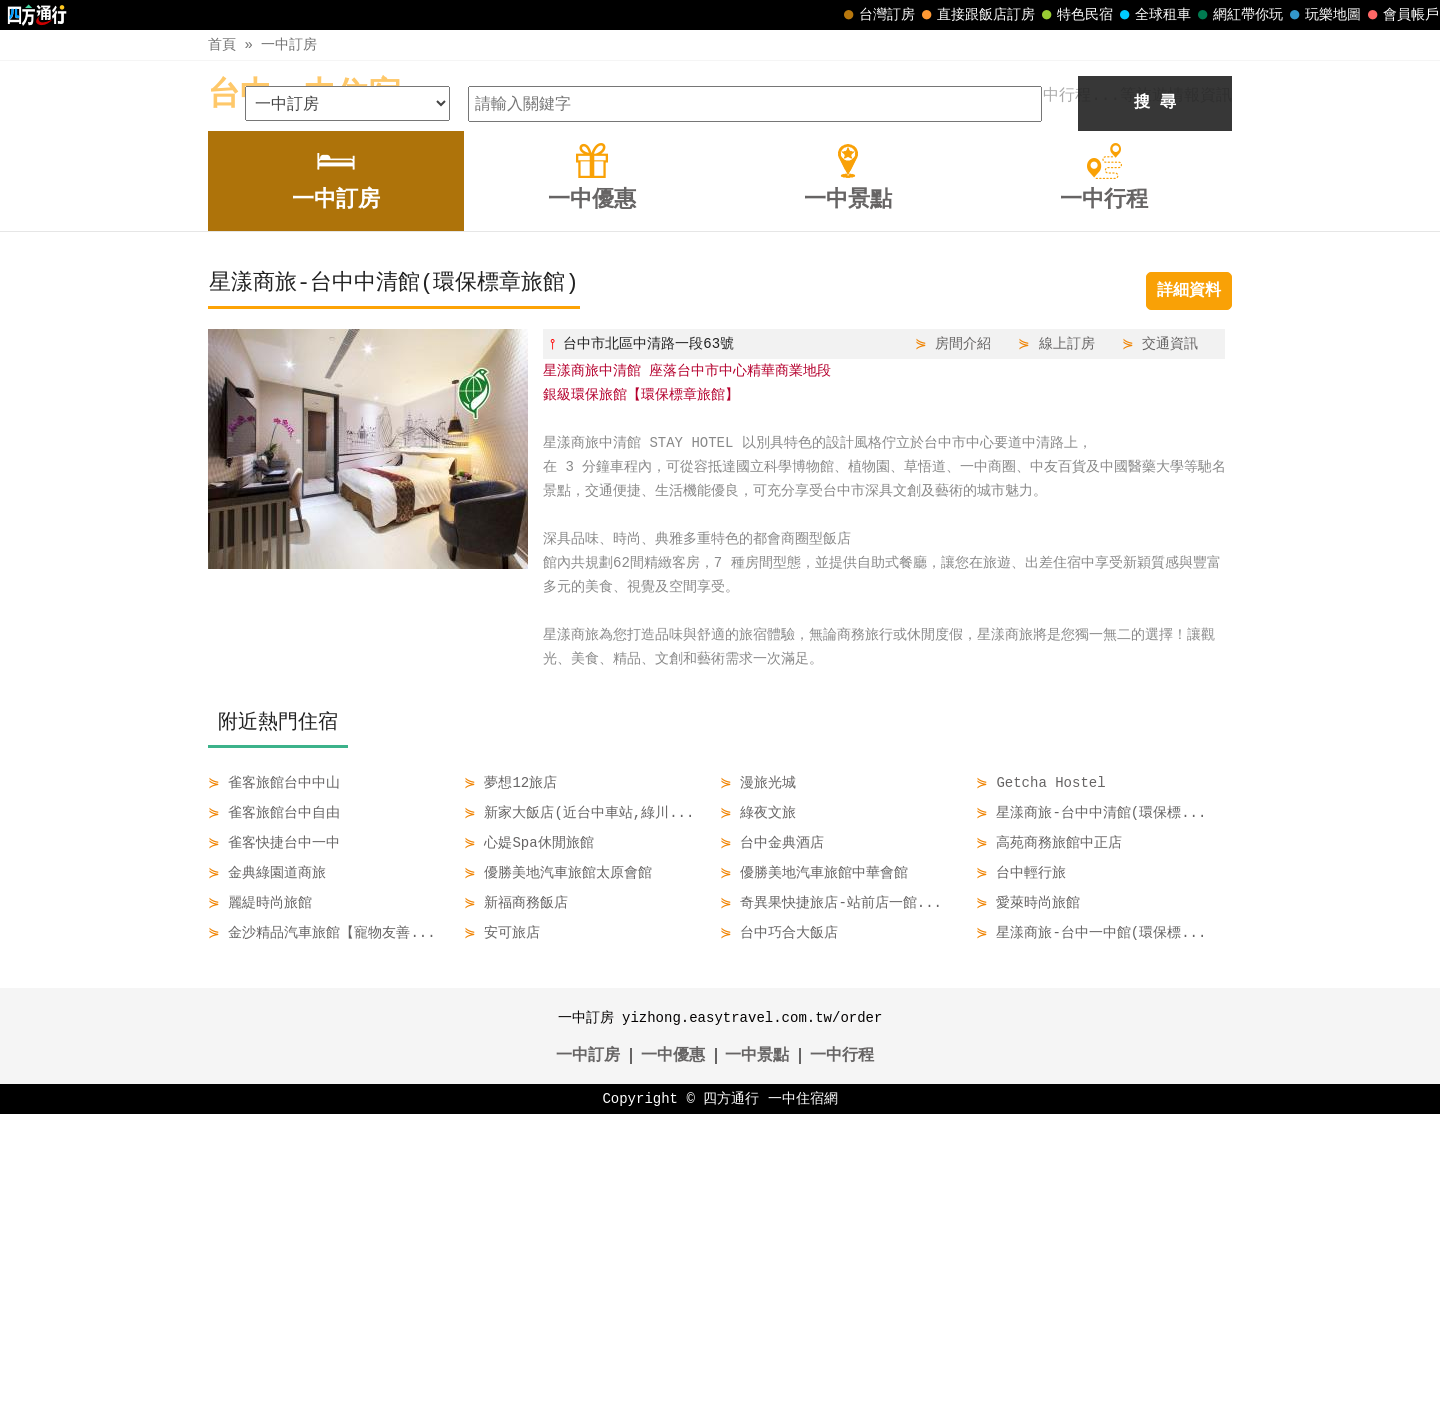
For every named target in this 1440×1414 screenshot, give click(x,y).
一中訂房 (289, 44)
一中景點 (757, 1356)
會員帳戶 (1401, 15)
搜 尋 (1155, 403)
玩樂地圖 (1323, 15)
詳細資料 (1189, 591)
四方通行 (731, 1398)
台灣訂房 (877, 15)
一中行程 (842, 1356)
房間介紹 (963, 643)
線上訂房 (1067, 643)
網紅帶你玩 (1238, 15)
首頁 (222, 44)
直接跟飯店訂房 (976, 15)
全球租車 (1153, 15)
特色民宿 (1075, 15)
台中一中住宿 (304, 95)
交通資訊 (1170, 643)
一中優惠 (673, 1356)
